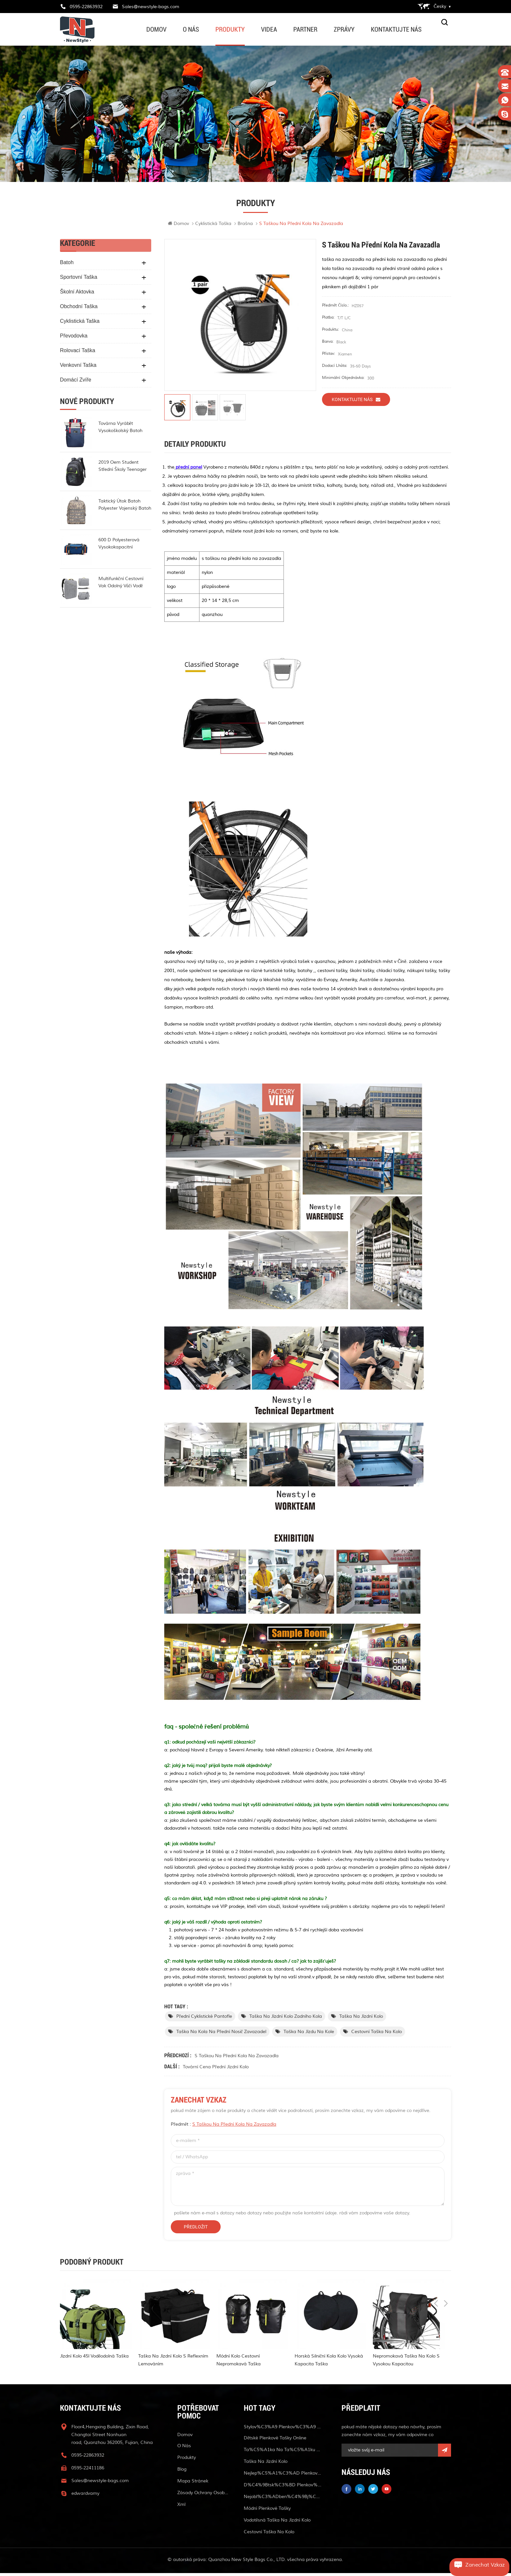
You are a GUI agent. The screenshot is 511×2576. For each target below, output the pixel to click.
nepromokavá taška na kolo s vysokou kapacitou (406, 2363)
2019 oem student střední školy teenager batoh (122, 469)
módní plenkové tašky (267, 2511)
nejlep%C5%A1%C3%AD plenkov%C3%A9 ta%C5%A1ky (283, 2476)
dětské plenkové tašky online (275, 2441)
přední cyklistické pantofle (204, 2019)
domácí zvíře (75, 382)
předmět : (223, 2127)
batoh (67, 265)
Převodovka (74, 338)
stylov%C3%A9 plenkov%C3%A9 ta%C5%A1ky (283, 2430)
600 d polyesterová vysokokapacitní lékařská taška (118, 547)
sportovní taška (78, 280)
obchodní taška (78, 309)
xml (181, 2507)
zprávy (344, 29)
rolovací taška (77, 353)
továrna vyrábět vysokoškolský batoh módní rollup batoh (120, 430)
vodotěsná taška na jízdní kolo (277, 2523)
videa (269, 29)
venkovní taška (78, 368)
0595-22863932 (86, 6)
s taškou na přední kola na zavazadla (237, 2058)
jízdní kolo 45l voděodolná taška (94, 2359)
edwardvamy (85, 2496)
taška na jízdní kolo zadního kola (285, 2019)
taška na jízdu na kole (309, 2034)
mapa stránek (192, 2484)
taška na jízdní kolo (361, 2019)
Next (446, 2265)
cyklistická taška (213, 226)
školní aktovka (77, 294)
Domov (156, 29)
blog (181, 2472)
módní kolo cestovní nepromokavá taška (238, 2363)
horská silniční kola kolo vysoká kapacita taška (329, 2363)
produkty (230, 29)
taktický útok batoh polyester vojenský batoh (124, 507)
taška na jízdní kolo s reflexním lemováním (173, 2363)
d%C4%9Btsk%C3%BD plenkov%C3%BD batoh (283, 2488)
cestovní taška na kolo (376, 2034)
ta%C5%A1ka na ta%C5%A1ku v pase (283, 2452)
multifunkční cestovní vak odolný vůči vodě (120, 585)
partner (305, 29)
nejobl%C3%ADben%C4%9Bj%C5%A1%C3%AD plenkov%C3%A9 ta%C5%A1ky (283, 2499)
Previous (436, 2265)
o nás (191, 29)
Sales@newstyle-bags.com (150, 6)
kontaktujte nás (396, 29)
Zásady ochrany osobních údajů (202, 2495)
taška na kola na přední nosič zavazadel (221, 2034)
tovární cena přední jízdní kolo (216, 2070)
